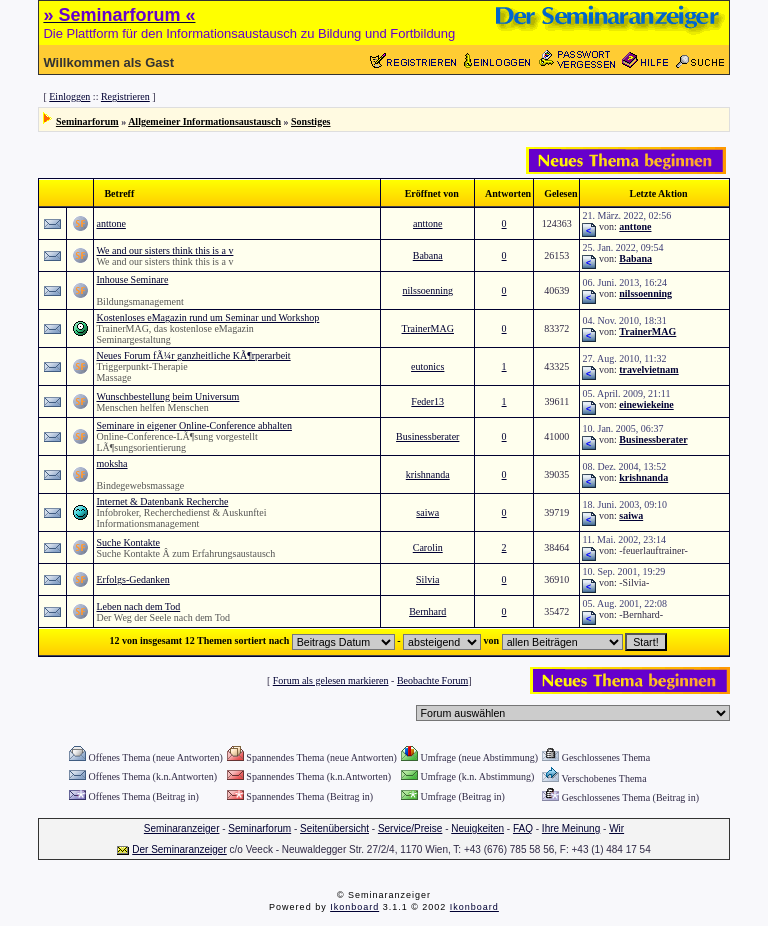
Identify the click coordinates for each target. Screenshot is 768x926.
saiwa (427, 512)
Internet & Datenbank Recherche (162, 501)
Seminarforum (87, 121)
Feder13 (427, 401)
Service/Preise (410, 828)
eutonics (427, 366)
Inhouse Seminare (132, 279)
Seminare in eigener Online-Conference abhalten (193, 425)
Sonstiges (310, 121)
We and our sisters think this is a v (164, 250)
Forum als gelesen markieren (331, 680)
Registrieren (125, 96)
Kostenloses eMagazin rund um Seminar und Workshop (207, 317)
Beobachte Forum (432, 680)
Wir (616, 828)
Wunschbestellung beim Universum (167, 396)
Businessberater (427, 436)
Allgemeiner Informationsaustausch (204, 121)
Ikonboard (354, 907)
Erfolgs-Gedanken (132, 579)
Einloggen (69, 96)
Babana (428, 255)
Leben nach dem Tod (138, 606)
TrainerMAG (428, 328)
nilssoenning (427, 290)
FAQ (523, 828)
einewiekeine (646, 404)
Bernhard (427, 611)
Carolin (428, 547)
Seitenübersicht (334, 828)
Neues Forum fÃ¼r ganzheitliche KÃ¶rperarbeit (193, 355)
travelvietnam (648, 369)
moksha (111, 463)
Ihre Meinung (571, 828)
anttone (110, 223)
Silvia (427, 579)
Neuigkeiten (477, 828)
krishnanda (428, 474)
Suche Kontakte (128, 542)
